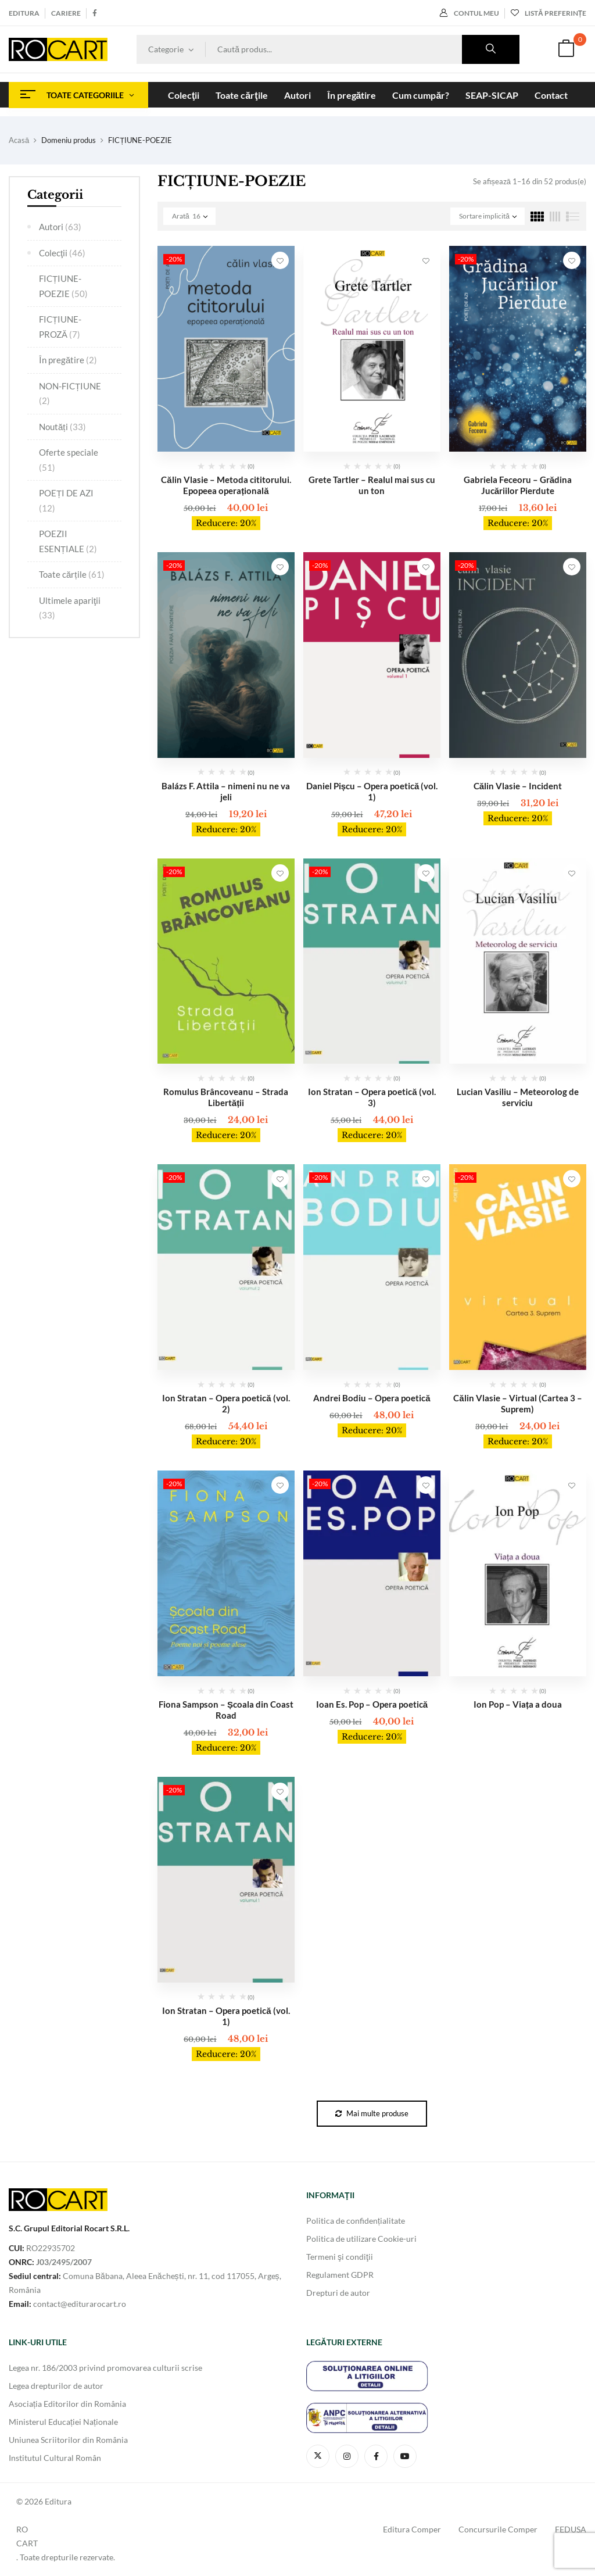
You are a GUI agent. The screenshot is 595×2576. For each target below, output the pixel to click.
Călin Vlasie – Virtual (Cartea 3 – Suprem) (517, 1403)
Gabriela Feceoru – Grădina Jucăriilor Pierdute (518, 485)
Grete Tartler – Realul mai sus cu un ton (372, 485)
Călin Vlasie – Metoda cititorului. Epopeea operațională (226, 485)
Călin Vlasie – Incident (518, 786)
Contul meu (469, 13)
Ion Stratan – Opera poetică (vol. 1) (225, 2016)
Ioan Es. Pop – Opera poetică (372, 1704)
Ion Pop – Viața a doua (518, 1704)
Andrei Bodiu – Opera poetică (371, 1398)
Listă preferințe (548, 13)
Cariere (66, 13)
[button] (566, 50)
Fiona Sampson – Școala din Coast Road (226, 1709)
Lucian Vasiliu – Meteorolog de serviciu (518, 1097)
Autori (60, 226)
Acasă (19, 140)
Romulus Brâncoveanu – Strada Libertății (225, 1097)
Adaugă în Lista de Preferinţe (280, 260)
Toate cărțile (72, 574)
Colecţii (62, 253)
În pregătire (68, 360)
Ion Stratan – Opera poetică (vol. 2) (225, 1403)
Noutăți (62, 426)
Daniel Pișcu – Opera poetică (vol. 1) (372, 791)
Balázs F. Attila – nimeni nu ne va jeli (226, 791)
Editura (24, 13)
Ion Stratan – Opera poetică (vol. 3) (371, 1097)
